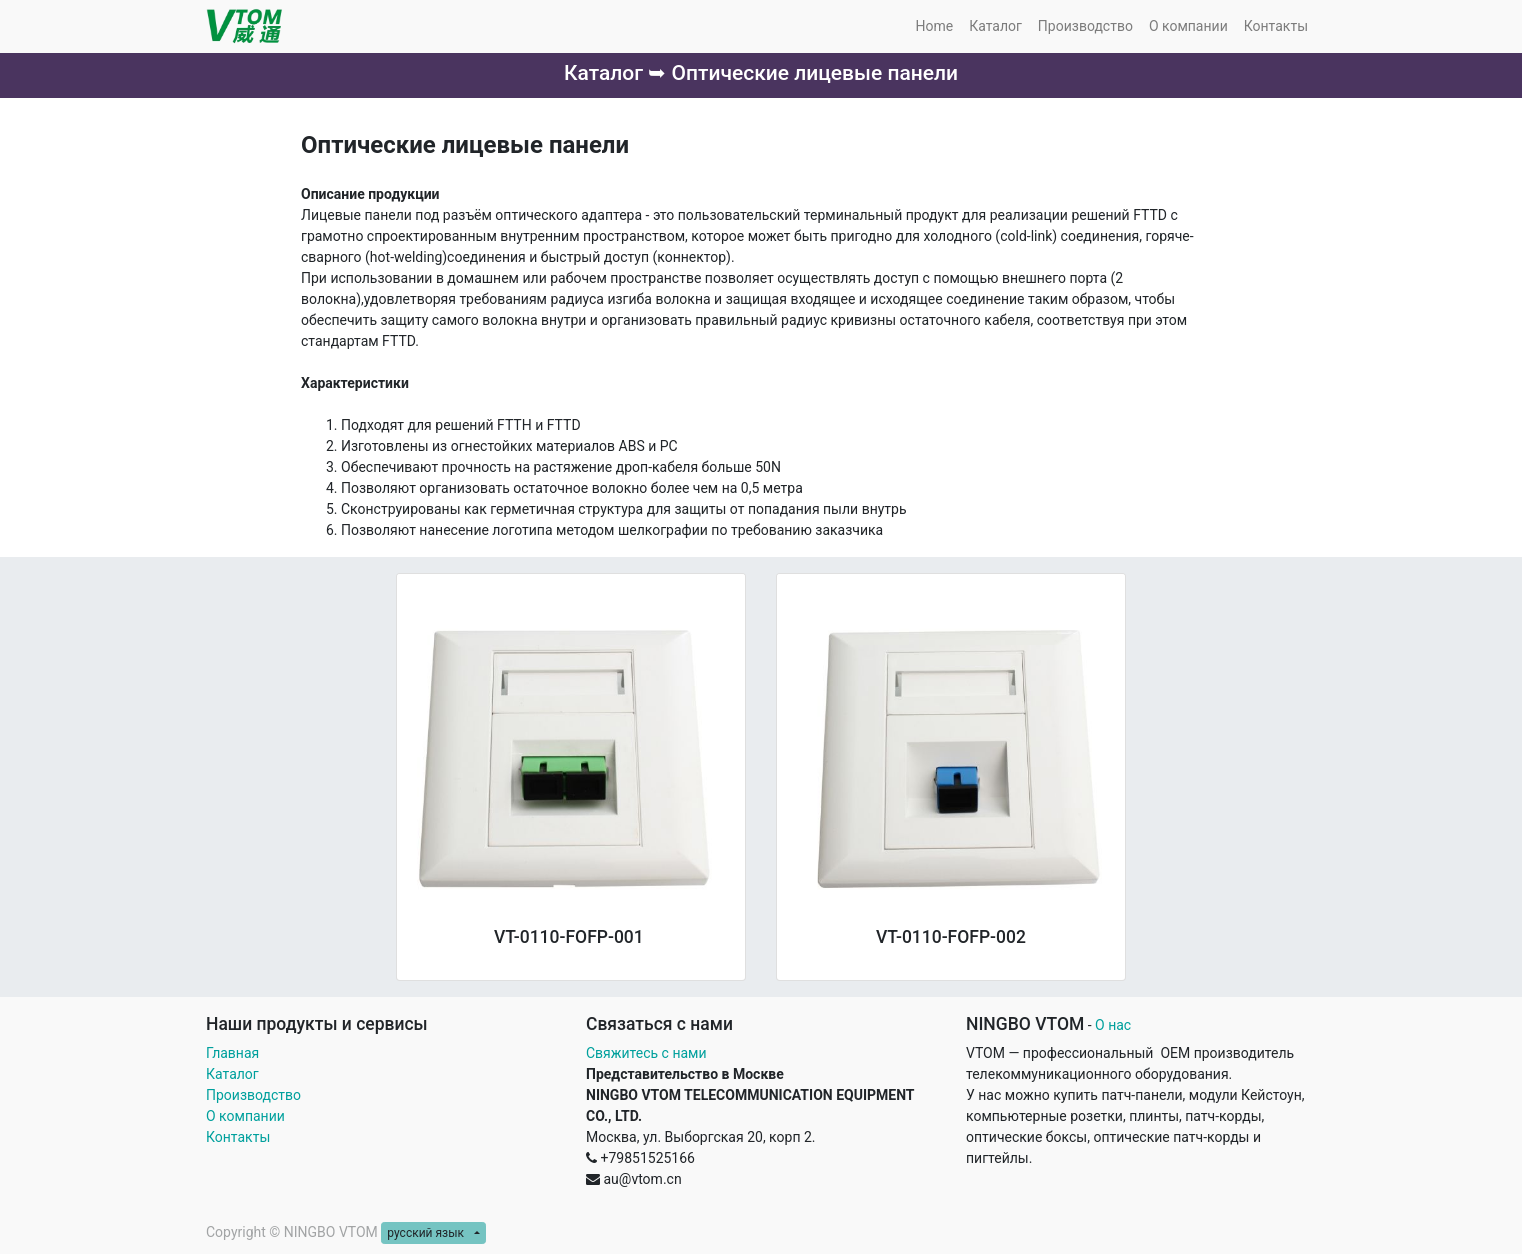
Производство (253, 1095)
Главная (232, 1053)
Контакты (240, 1137)
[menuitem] (934, 26)
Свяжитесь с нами (646, 1053)
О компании (245, 1116)
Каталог (232, 1074)
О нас (1113, 1025)
